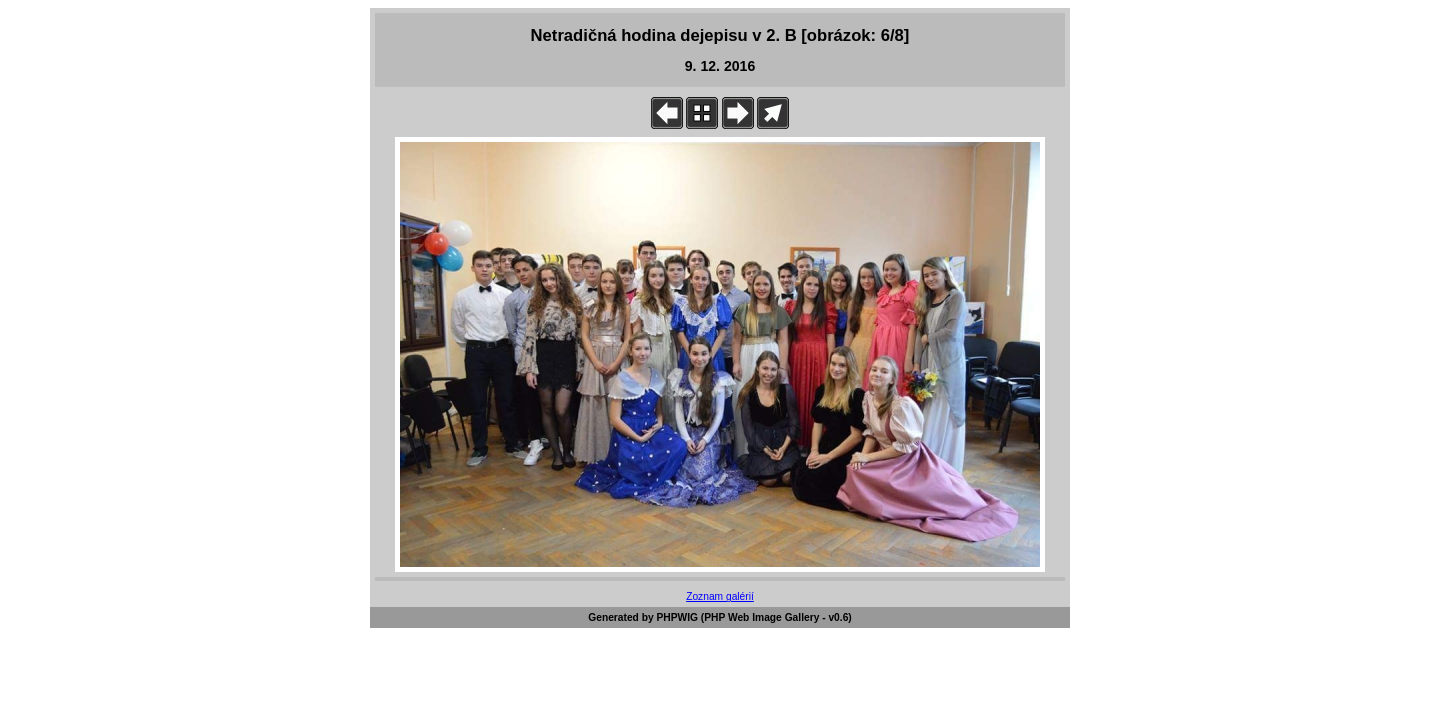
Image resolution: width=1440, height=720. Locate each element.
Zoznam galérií (720, 596)
